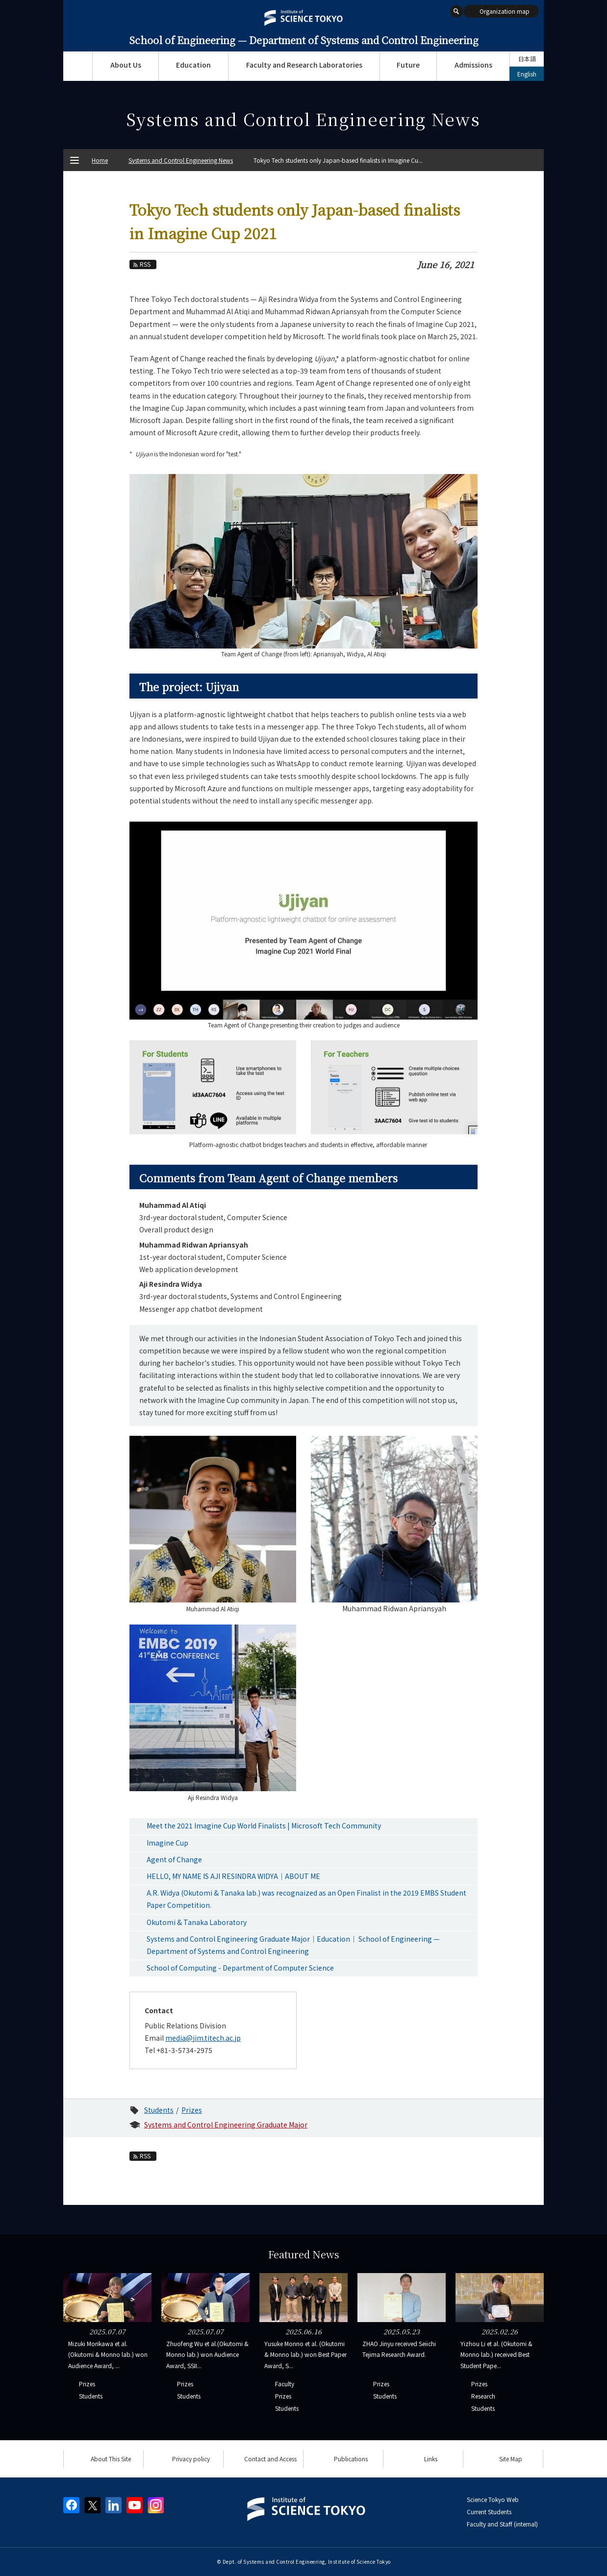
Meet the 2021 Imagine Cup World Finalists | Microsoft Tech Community (264, 1825)
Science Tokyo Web (493, 2499)
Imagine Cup (167, 1843)
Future (408, 65)
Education (193, 65)
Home (100, 160)
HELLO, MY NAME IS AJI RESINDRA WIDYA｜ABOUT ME (233, 1876)
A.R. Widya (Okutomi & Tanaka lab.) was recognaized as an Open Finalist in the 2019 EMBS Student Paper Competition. (306, 1899)
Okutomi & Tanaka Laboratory (197, 1922)
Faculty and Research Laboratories (304, 65)
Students (159, 2110)
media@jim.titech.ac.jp (203, 2038)
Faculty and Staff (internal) (502, 2524)
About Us (125, 65)
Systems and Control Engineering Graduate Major (225, 2124)
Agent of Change (174, 1859)
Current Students (489, 2511)
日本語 (527, 58)
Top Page (77, 66)
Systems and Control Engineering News (180, 160)
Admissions (473, 65)
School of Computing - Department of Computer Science (240, 1968)
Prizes (191, 2110)
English (526, 74)
